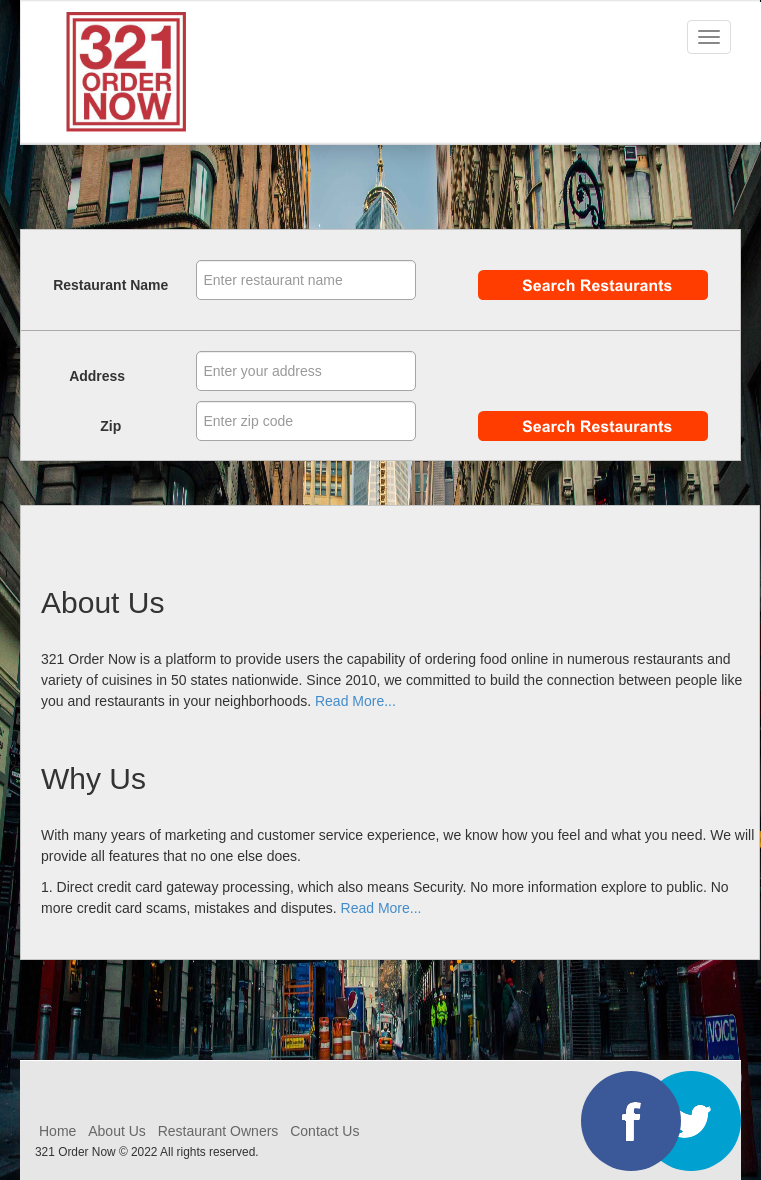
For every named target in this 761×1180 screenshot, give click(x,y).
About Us (117, 1131)
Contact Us (324, 1131)
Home (59, 1131)
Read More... (355, 701)
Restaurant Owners (218, 1131)
